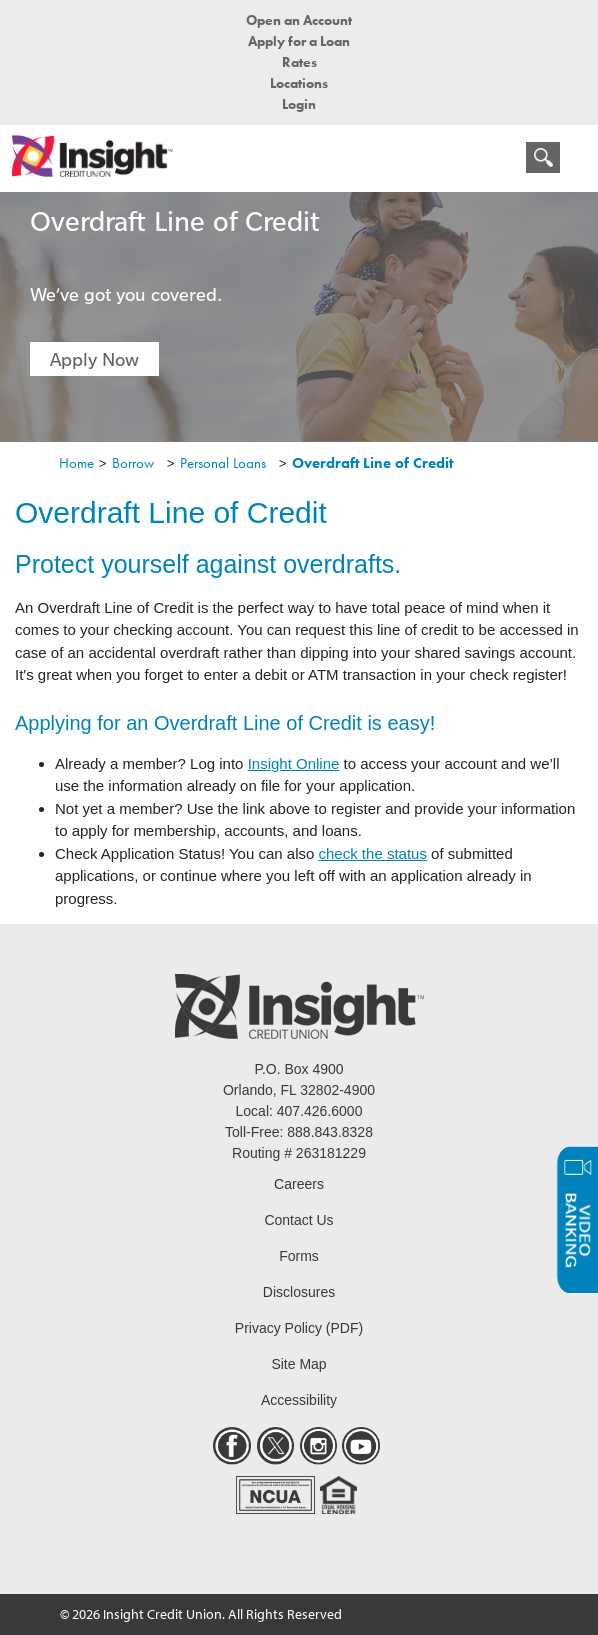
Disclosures (299, 1292)
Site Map (298, 1364)
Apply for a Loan (299, 41)
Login (299, 104)
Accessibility (299, 1400)
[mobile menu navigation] (501, 162)
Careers (299, 1184)
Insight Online (294, 763)
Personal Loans (223, 463)
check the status (373, 853)
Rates (299, 62)
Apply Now (94, 359)
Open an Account (299, 20)
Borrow (133, 463)
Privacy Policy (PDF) (299, 1328)
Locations (299, 83)
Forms (299, 1256)
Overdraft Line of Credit (372, 463)
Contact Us (298, 1220)
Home (76, 463)
